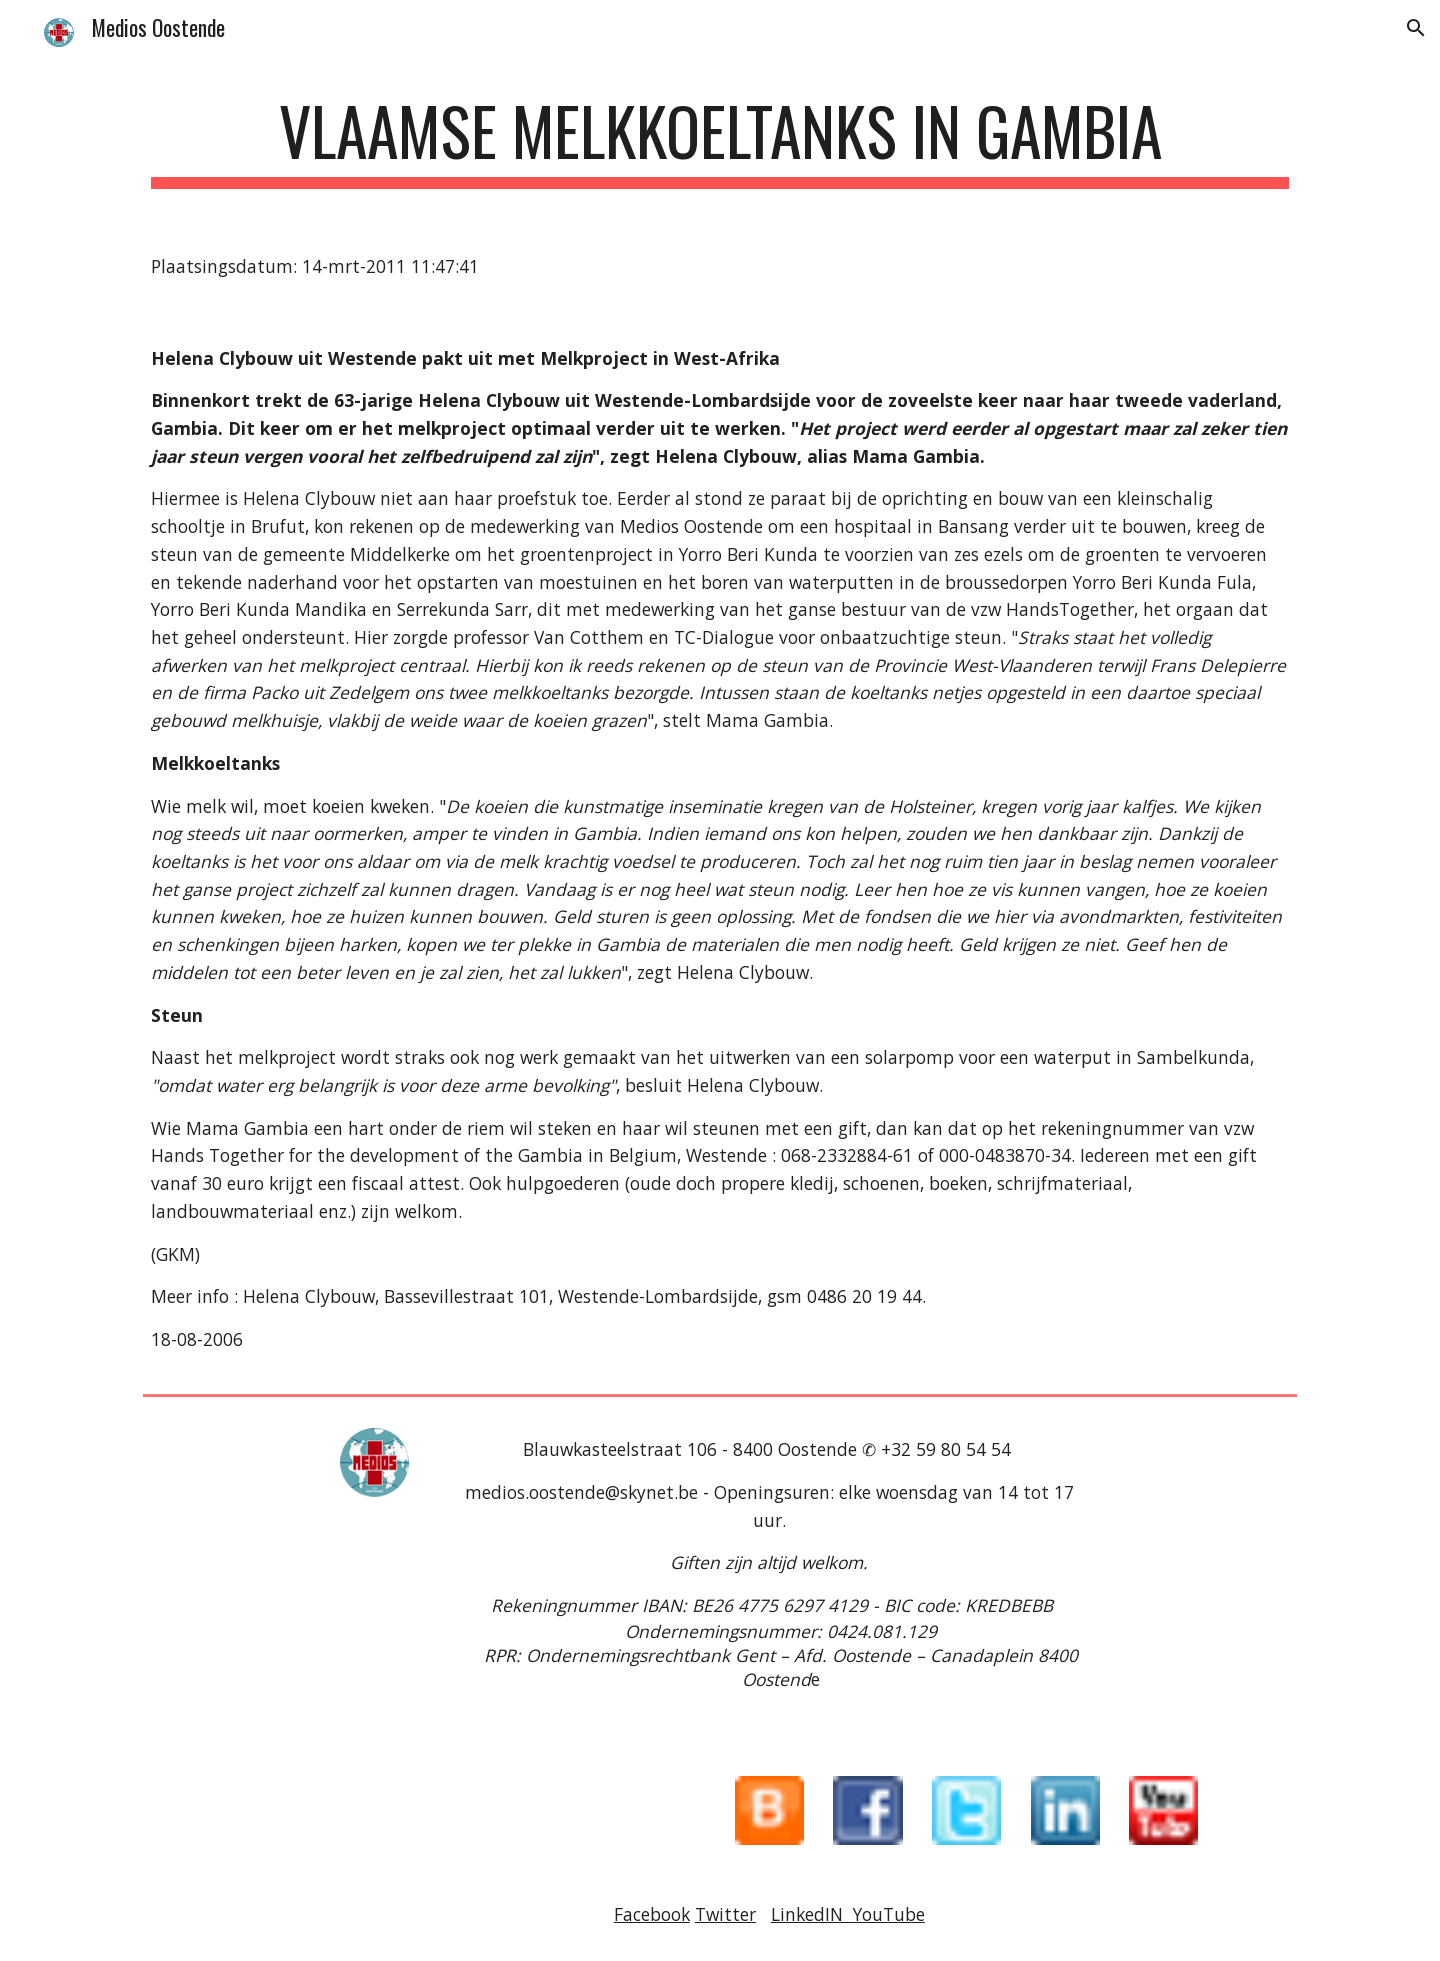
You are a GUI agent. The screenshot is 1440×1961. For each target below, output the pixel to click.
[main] (720, 140)
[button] (1416, 28)
